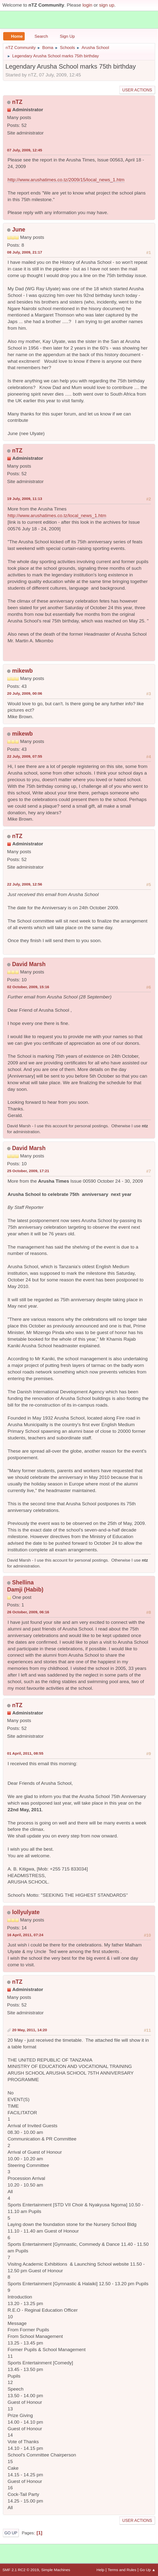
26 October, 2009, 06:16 (28, 1612)
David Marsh (28, 964)
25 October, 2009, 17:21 (28, 1171)
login (87, 5)
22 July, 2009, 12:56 (24, 884)
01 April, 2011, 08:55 (25, 1753)
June (18, 229)
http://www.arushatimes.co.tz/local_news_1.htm (57, 515)
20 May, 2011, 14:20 (29, 2030)
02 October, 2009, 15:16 (28, 987)
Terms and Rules (122, 2570)
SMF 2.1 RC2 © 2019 (20, 2570)
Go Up (10, 2533)
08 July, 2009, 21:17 (24, 252)
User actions (137, 90)
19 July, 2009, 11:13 (24, 499)
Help (100, 2570)
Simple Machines (55, 2570)
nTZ (17, 102)
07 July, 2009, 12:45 (24, 150)
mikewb (22, 671)
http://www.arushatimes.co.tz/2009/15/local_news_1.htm (66, 179)
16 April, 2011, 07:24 (25, 1935)
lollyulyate (26, 1912)
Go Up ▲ (148, 2570)
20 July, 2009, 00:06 (24, 693)
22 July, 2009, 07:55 (24, 756)
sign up (106, 5)
